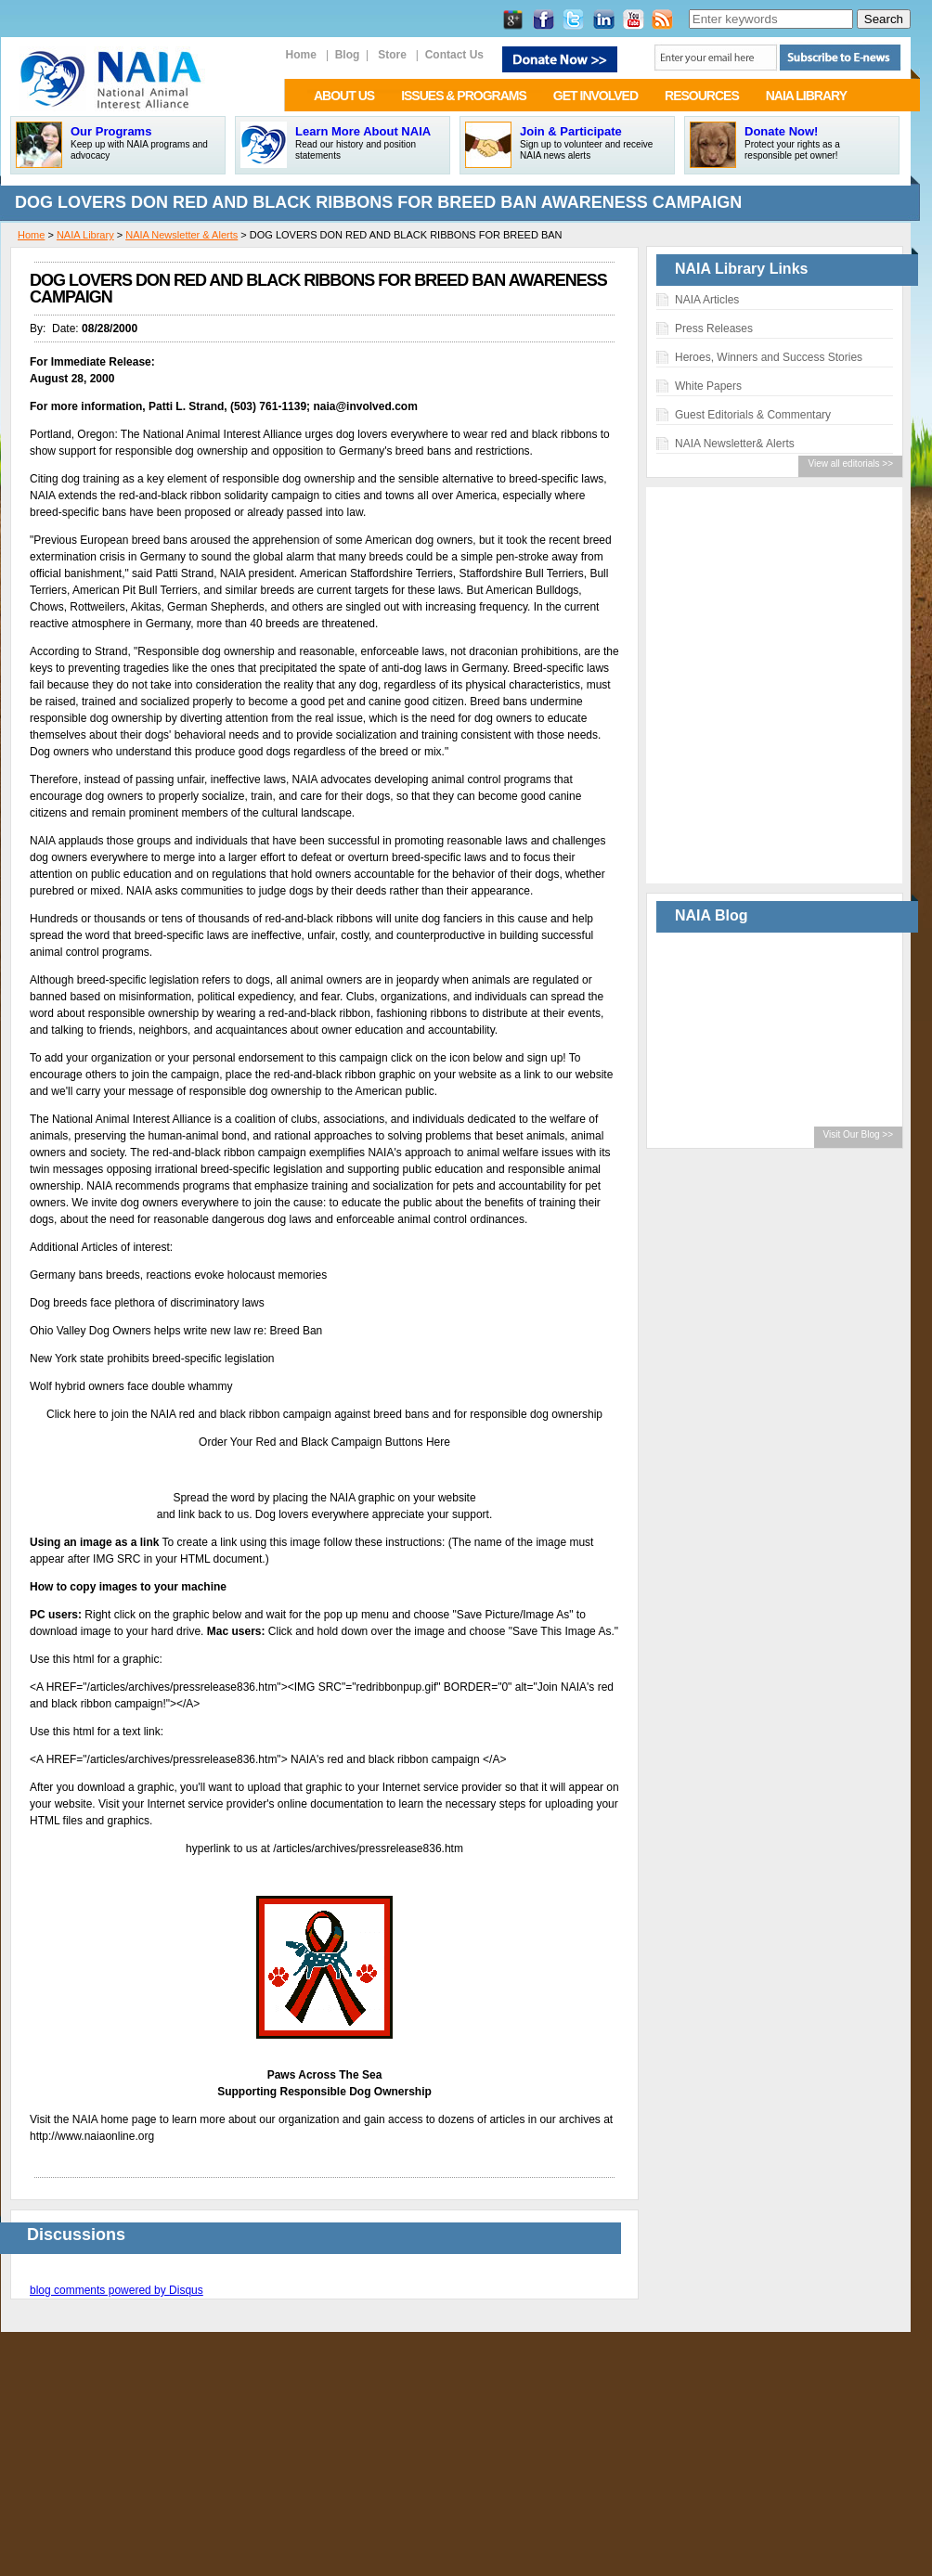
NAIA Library (85, 234)
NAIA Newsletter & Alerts (181, 234)
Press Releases (714, 328)
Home (31, 234)
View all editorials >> (850, 463)
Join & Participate (571, 131)
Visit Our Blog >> (858, 1134)
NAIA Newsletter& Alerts (735, 443)
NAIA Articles (707, 299)
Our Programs (111, 131)
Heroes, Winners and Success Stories (768, 357)
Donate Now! (781, 131)
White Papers (708, 386)
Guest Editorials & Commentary (753, 414)
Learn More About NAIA (363, 131)
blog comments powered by (116, 2290)
